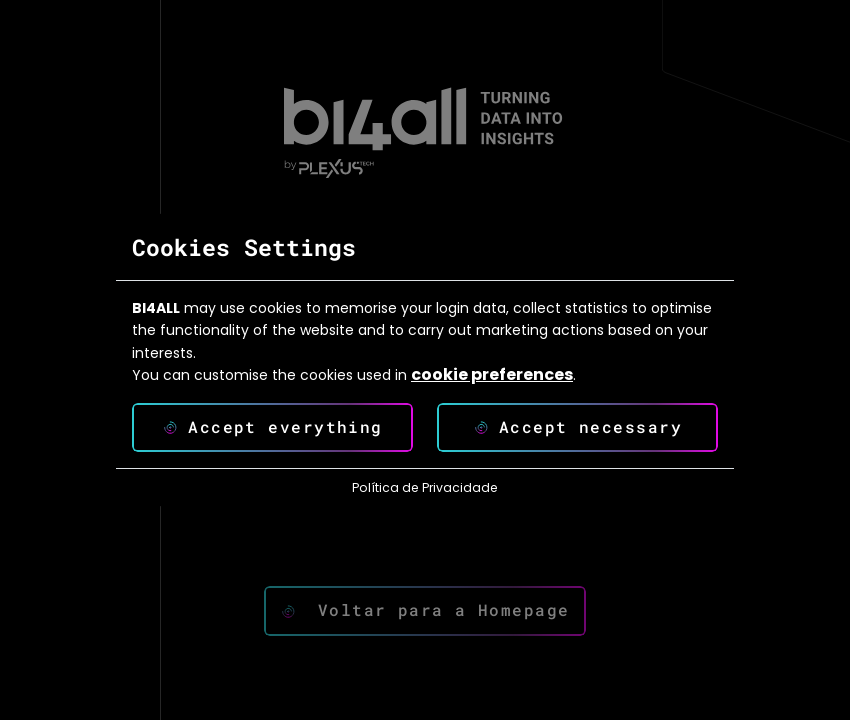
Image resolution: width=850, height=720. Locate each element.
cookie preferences (492, 375)
